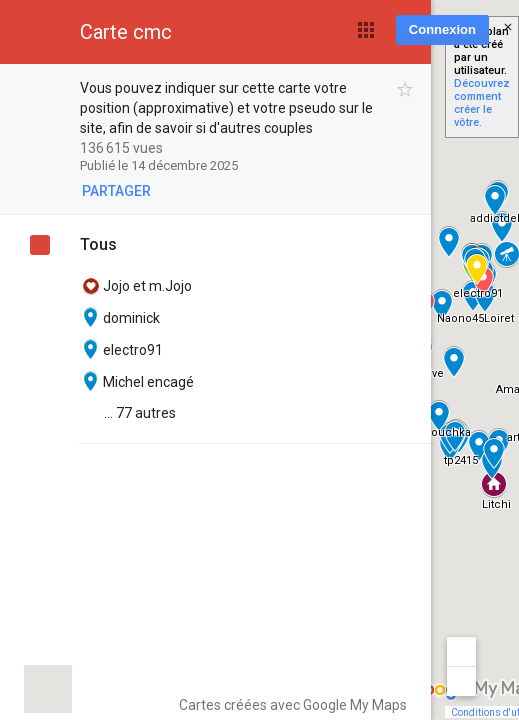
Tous (98, 244)
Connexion (442, 29)
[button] (366, 30)
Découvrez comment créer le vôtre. (482, 103)
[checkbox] (405, 89)
